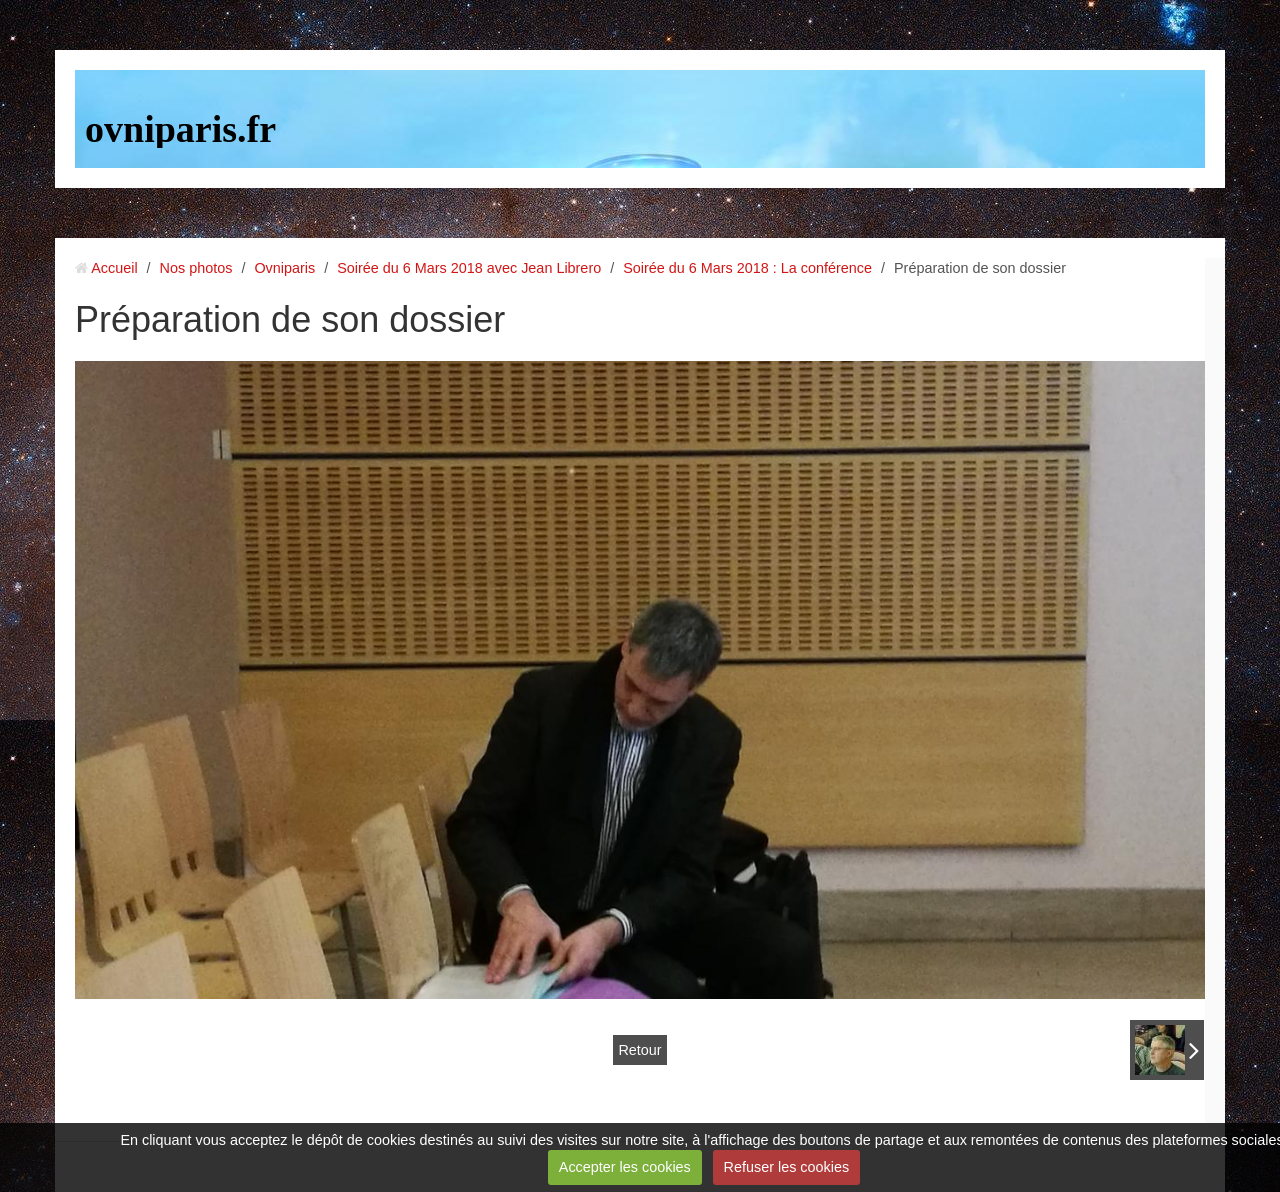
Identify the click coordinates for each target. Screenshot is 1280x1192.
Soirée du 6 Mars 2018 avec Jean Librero (469, 268)
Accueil (114, 268)
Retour (639, 1050)
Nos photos (196, 268)
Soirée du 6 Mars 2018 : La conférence (747, 268)
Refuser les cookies (787, 1167)
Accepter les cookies (625, 1167)
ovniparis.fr (180, 129)
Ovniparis (284, 268)
